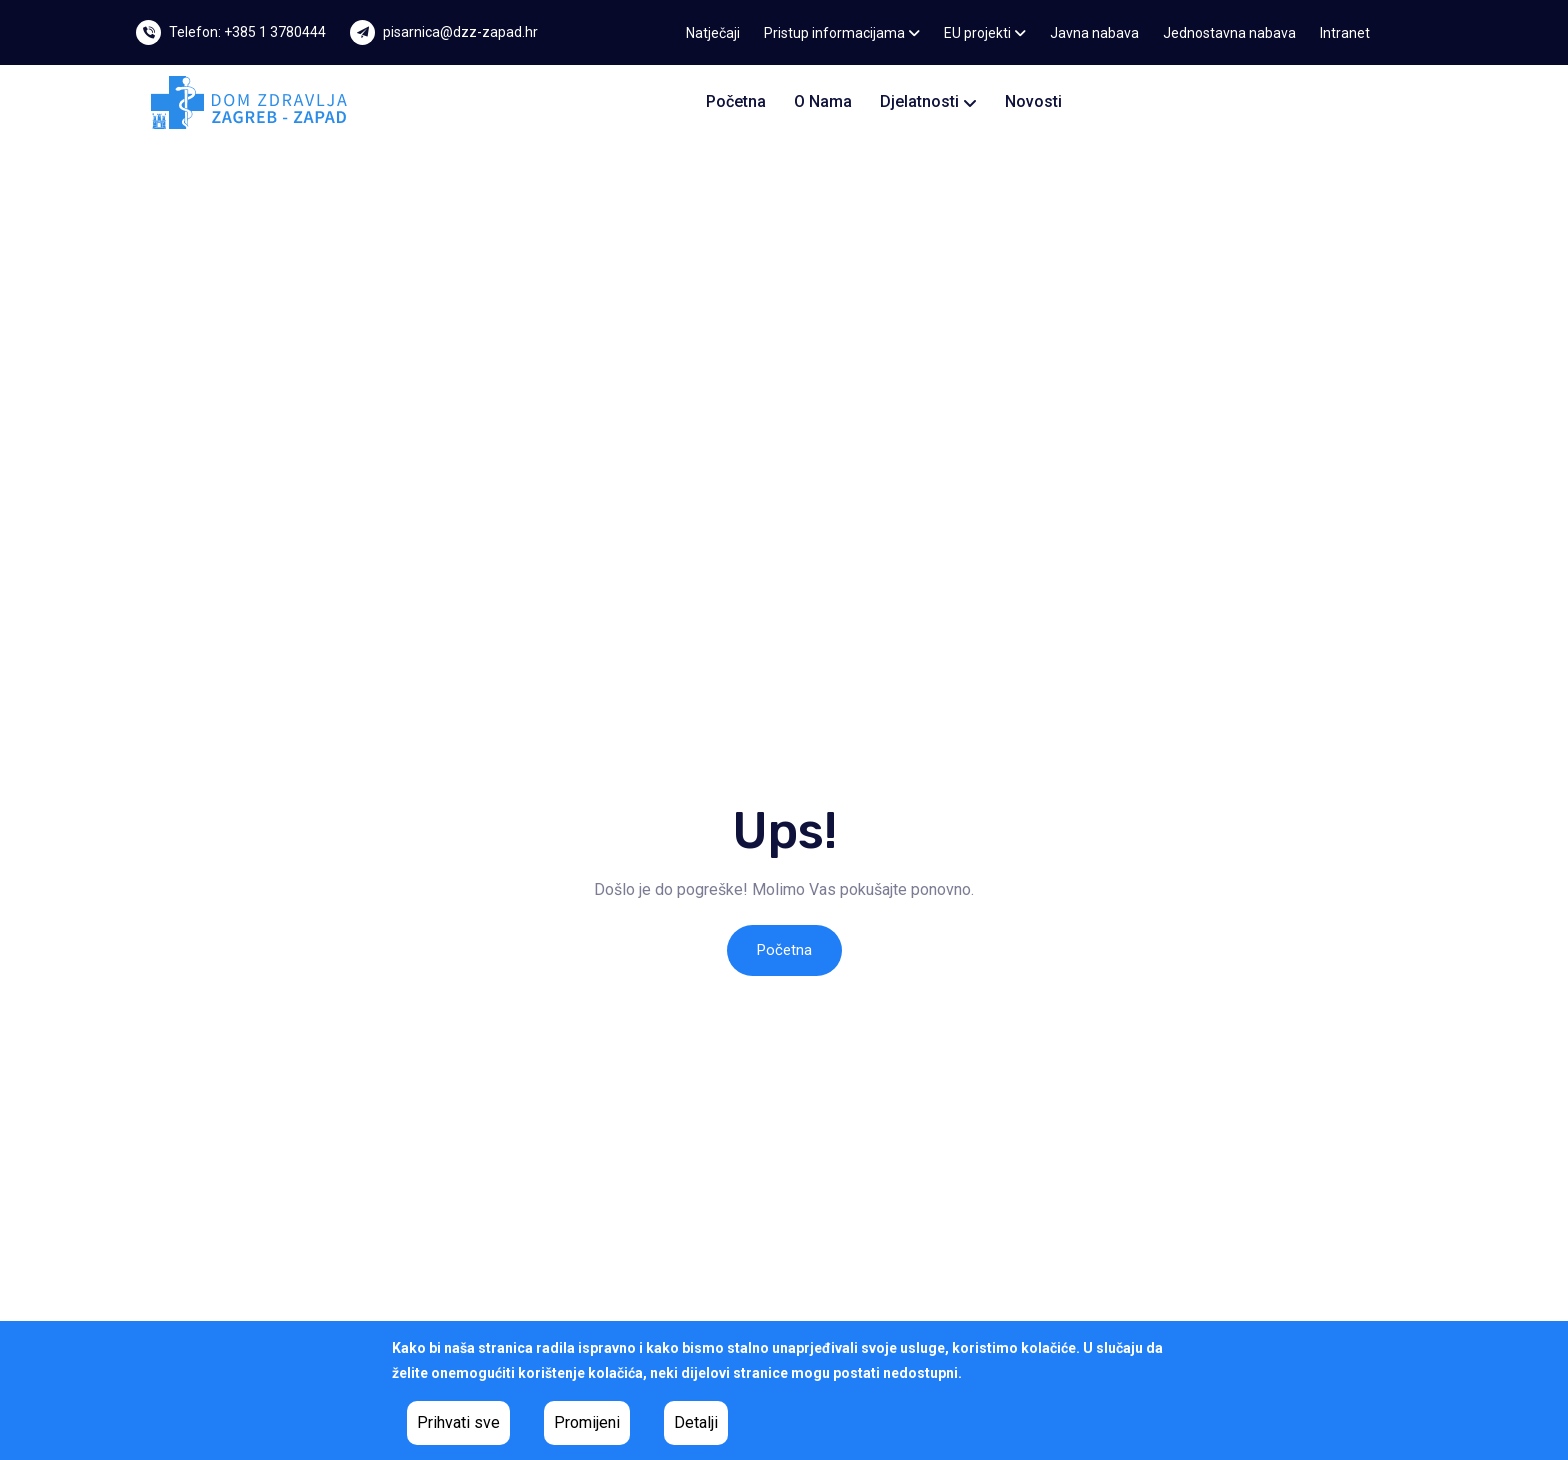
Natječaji (713, 33)
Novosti (1033, 101)
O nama (823, 101)
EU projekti (985, 33)
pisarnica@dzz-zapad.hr (460, 32)
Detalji (696, 1422)
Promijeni (587, 1422)
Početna (736, 101)
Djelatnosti (928, 101)
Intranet (1345, 33)
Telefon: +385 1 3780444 (247, 32)
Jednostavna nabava (1229, 33)
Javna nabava (1094, 33)
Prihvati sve (458, 1422)
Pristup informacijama (842, 33)
